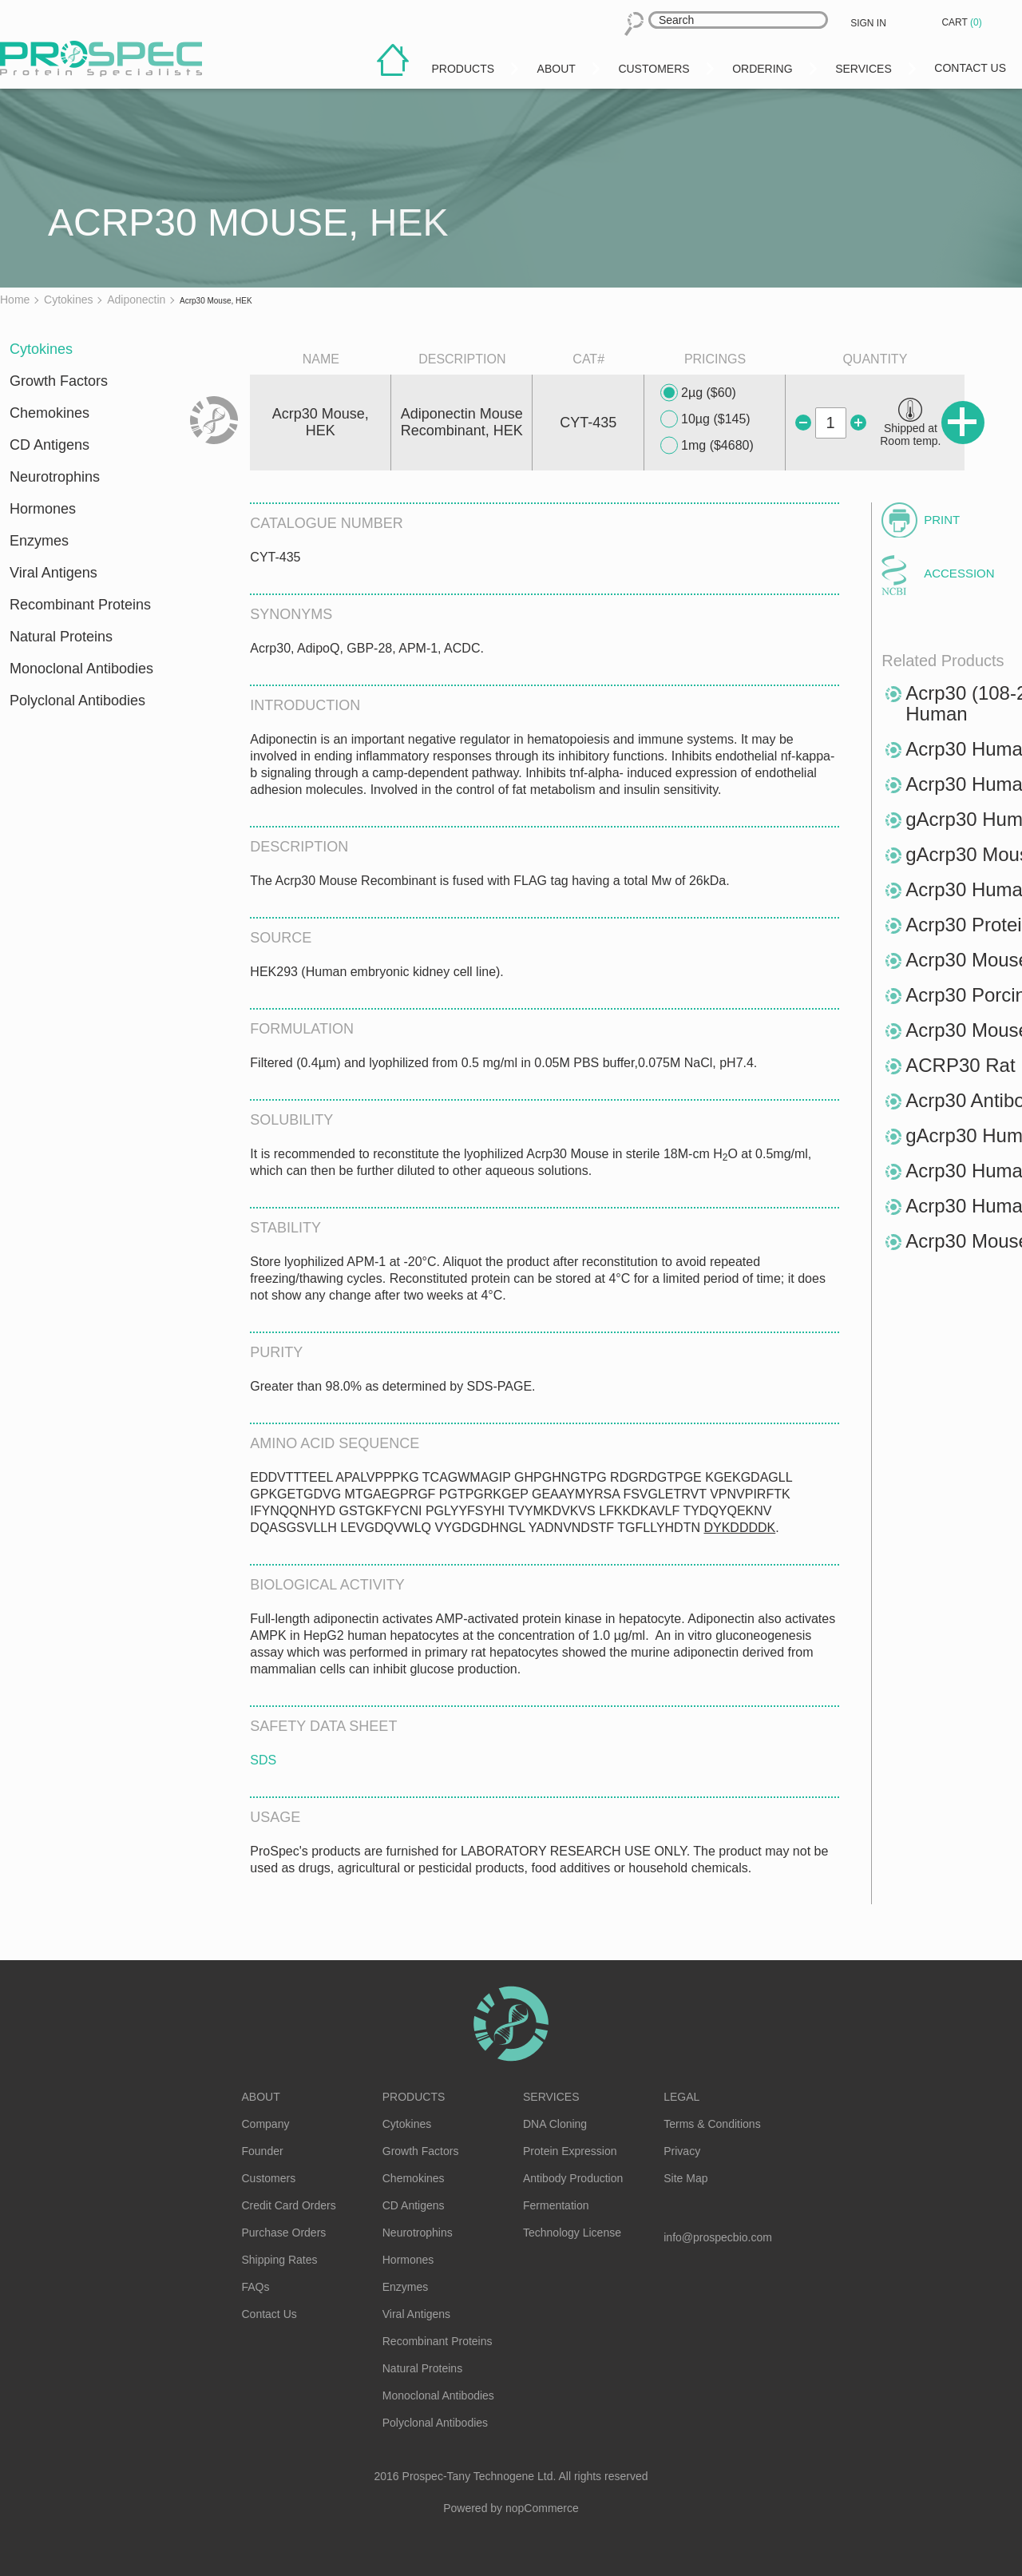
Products (414, 2096)
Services (551, 2096)
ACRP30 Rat (960, 1065)
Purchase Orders (284, 2232)
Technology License (572, 2232)
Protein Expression (570, 2151)
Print (942, 519)
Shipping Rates (280, 2259)
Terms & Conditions (712, 2124)
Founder (262, 2151)
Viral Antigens (53, 573)
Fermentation (555, 2205)
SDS (263, 1760)
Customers (269, 2178)
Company (266, 2124)
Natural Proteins (61, 637)
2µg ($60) (698, 393)
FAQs (256, 2286)
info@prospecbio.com (718, 2237)
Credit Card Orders (289, 2205)
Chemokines (49, 413)
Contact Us (269, 2314)
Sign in (868, 23)
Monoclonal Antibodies (81, 669)
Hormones (43, 509)
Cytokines (41, 349)
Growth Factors (59, 381)
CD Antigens (49, 445)
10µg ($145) (705, 419)
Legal (681, 2096)
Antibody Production (573, 2178)
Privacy (682, 2151)
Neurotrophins (55, 477)
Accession (959, 573)
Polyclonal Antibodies (77, 700)
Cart (962, 22)
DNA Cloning (555, 2124)
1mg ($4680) (707, 445)
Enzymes (39, 541)
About (261, 2096)
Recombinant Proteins (80, 605)
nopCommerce (542, 2508)
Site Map (685, 2178)
